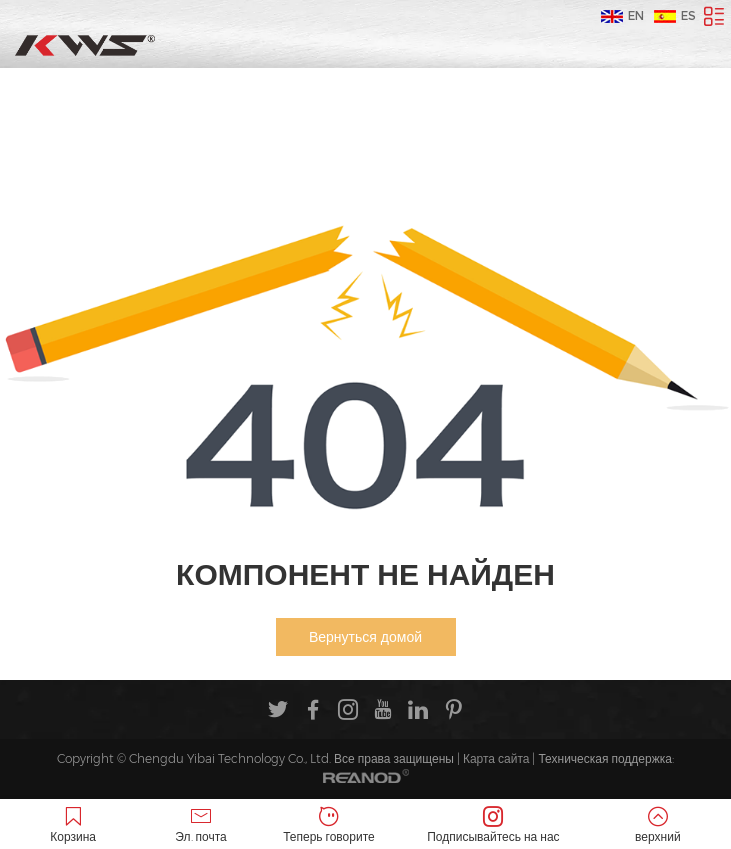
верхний (658, 825)
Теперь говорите (329, 825)
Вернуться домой (365, 637)
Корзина (73, 825)
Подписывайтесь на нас (493, 825)
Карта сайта (496, 758)
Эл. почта (201, 825)
